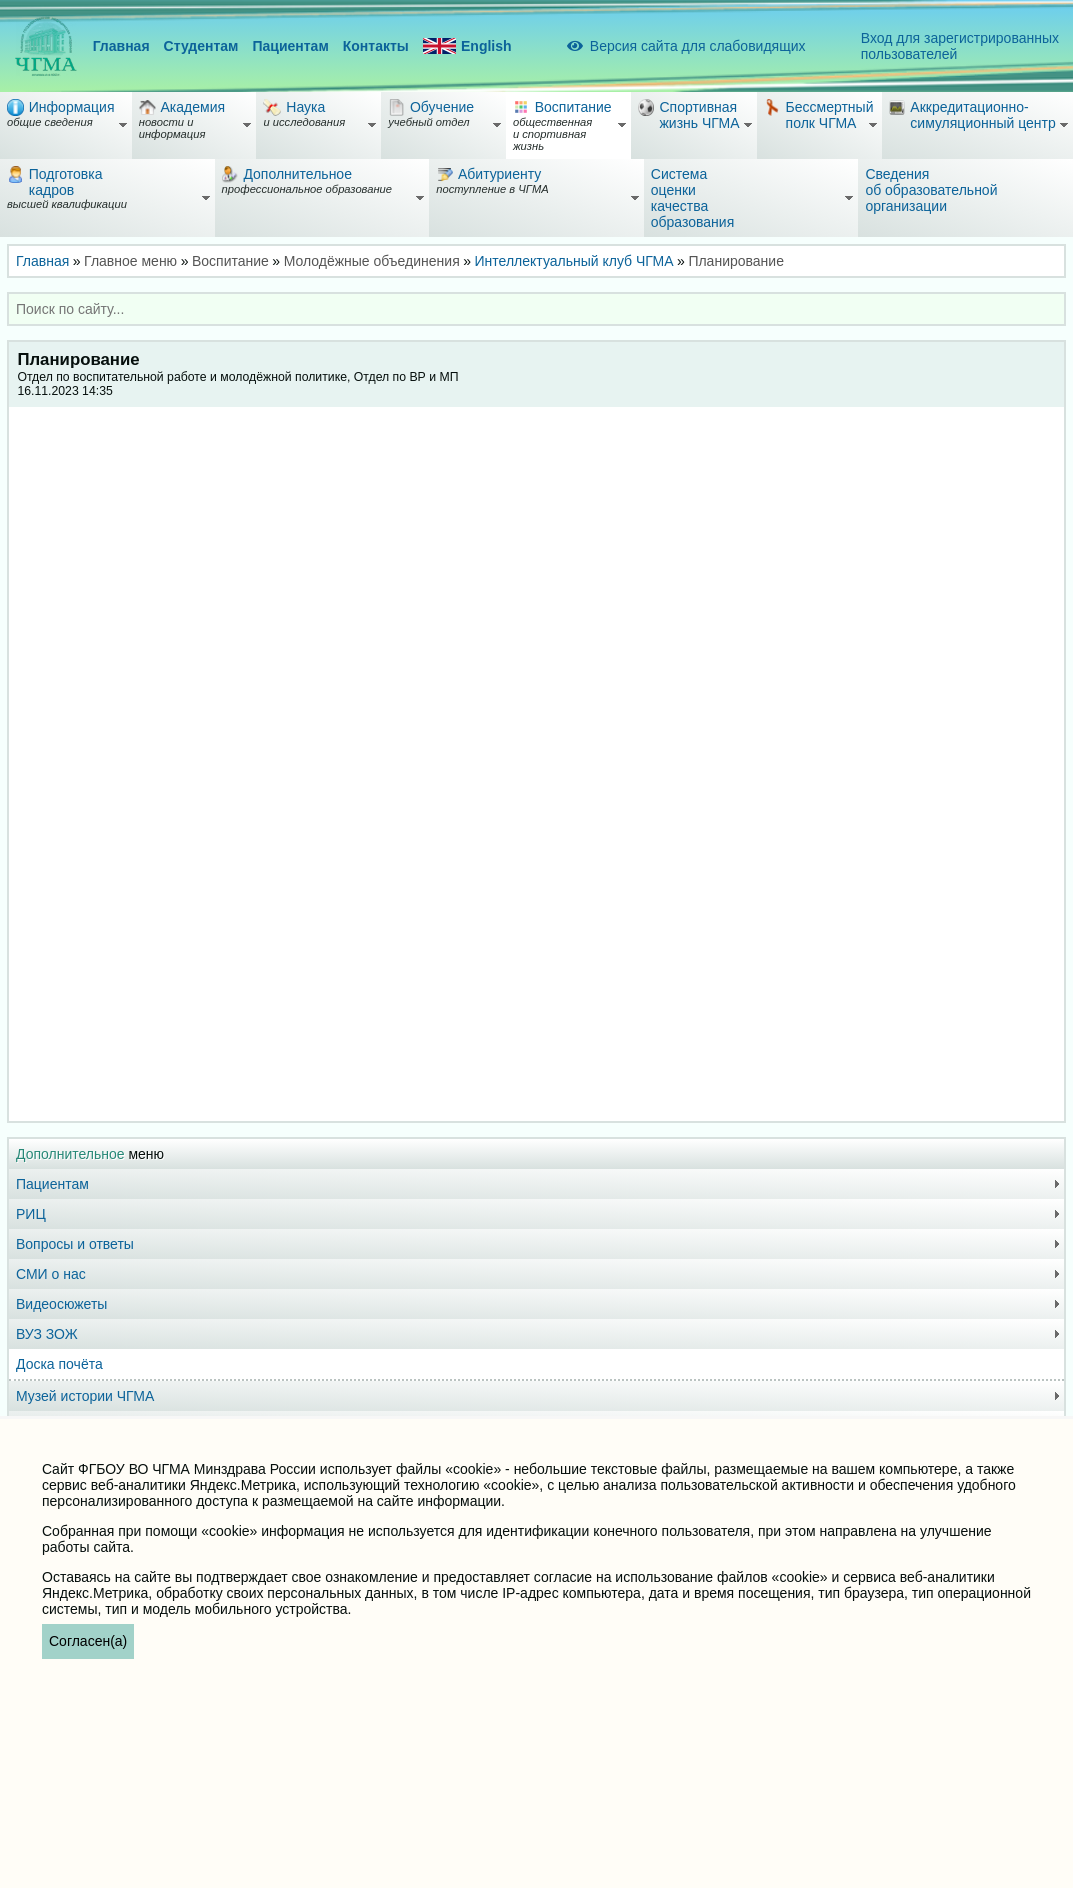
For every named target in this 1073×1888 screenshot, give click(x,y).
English (467, 46)
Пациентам (290, 46)
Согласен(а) (88, 1641)
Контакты (376, 46)
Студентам (201, 46)
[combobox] (536, 309)
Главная (121, 46)
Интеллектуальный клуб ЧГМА (574, 261)
